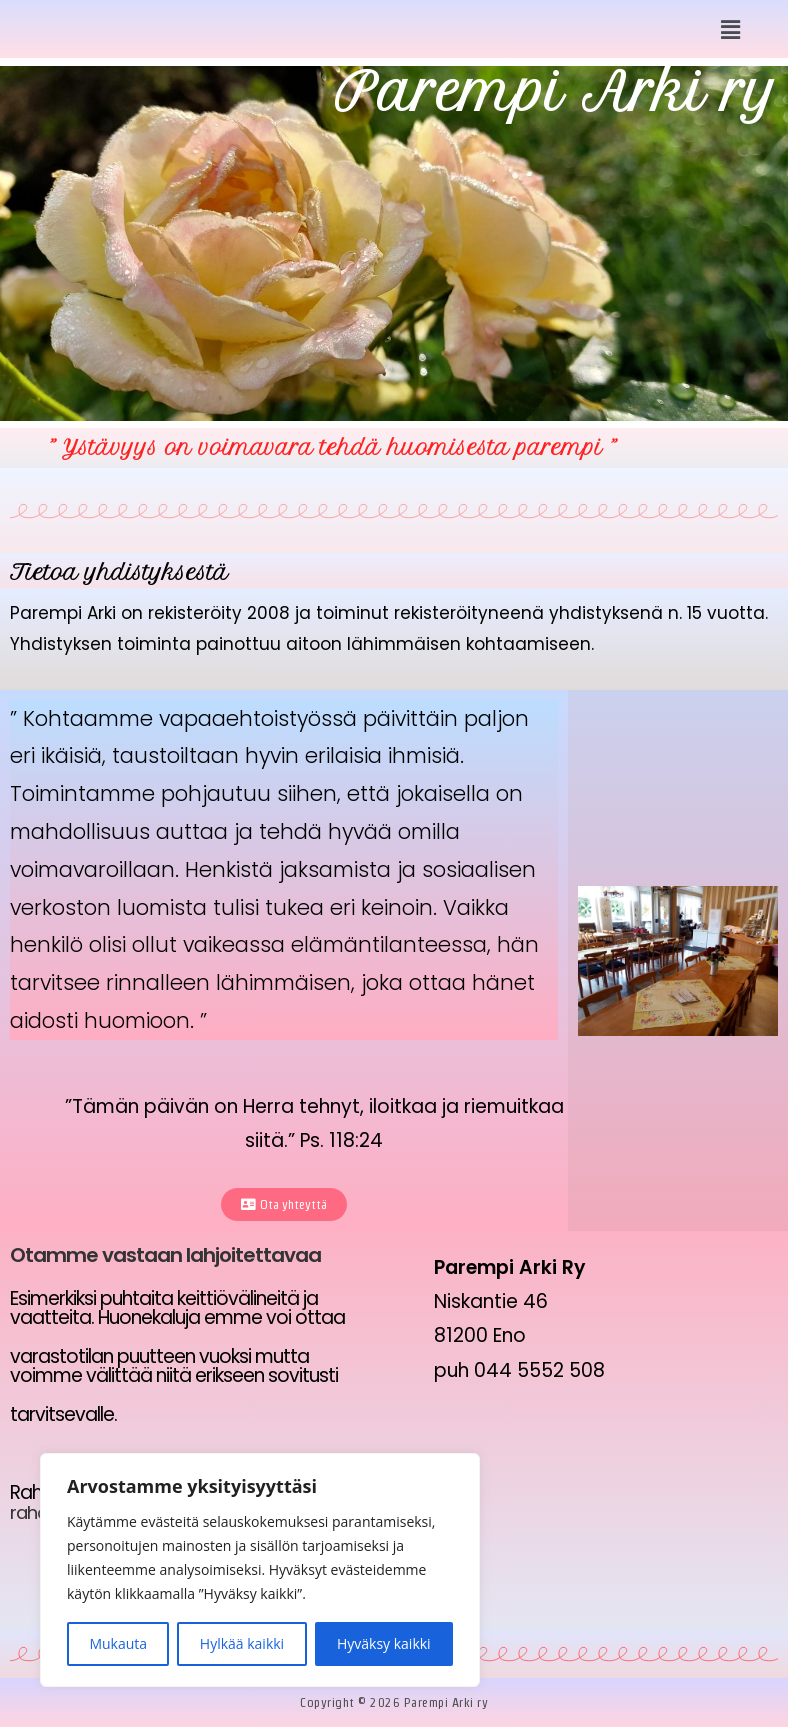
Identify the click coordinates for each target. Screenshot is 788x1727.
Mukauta (118, 1643)
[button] (731, 29)
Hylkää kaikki (242, 1643)
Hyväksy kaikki (384, 1643)
